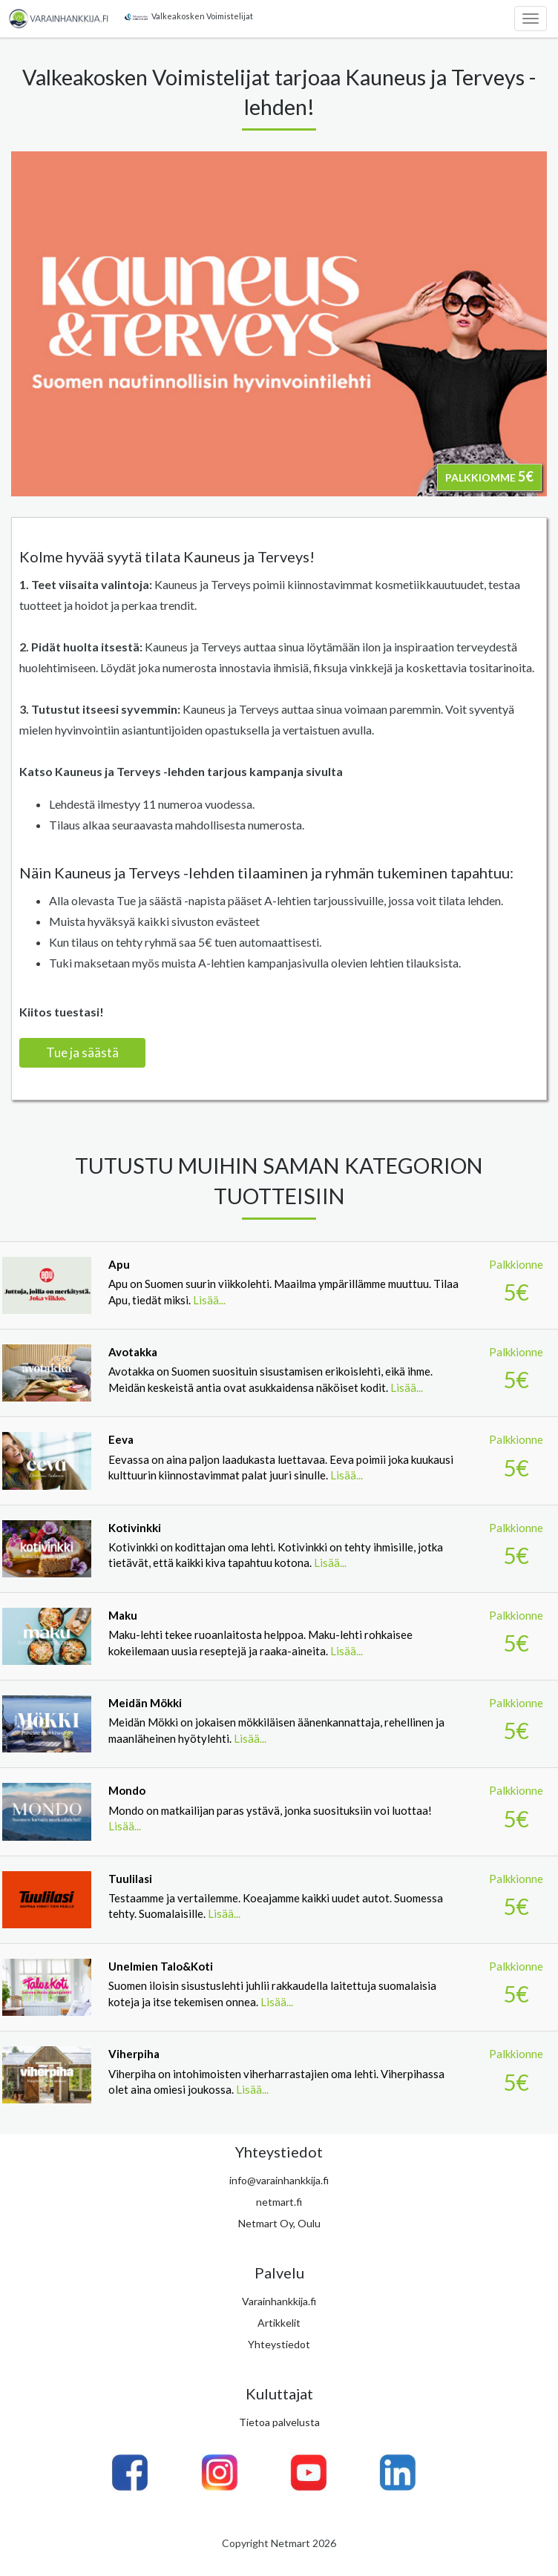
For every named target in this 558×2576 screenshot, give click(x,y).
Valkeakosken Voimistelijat (187, 16)
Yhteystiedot (279, 2344)
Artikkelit (279, 2322)
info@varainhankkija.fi (279, 2180)
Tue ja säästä (82, 1052)
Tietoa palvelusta (279, 2422)
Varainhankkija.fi (279, 2301)
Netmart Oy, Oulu (279, 2223)
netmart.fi (279, 2201)
